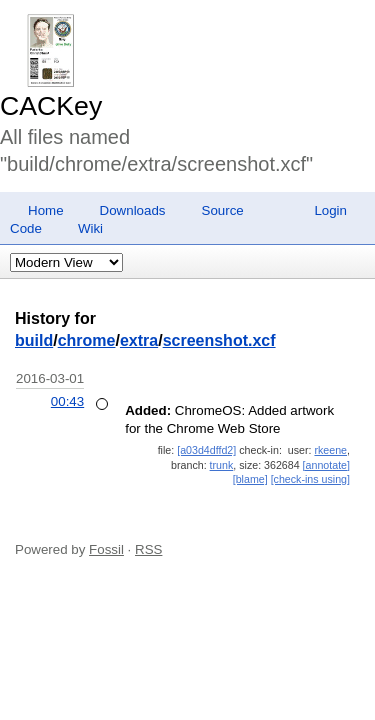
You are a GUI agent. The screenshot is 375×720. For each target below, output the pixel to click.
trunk (222, 465)
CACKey (51, 106)
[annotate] (326, 465)
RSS (148, 549)
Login (330, 210)
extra (139, 340)
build (34, 340)
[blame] (250, 479)
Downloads (133, 210)
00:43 (67, 401)
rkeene (330, 450)
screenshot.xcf (219, 340)
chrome (87, 340)
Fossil (106, 549)
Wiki (90, 228)
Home (46, 210)
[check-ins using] (310, 479)
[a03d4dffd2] (206, 450)
